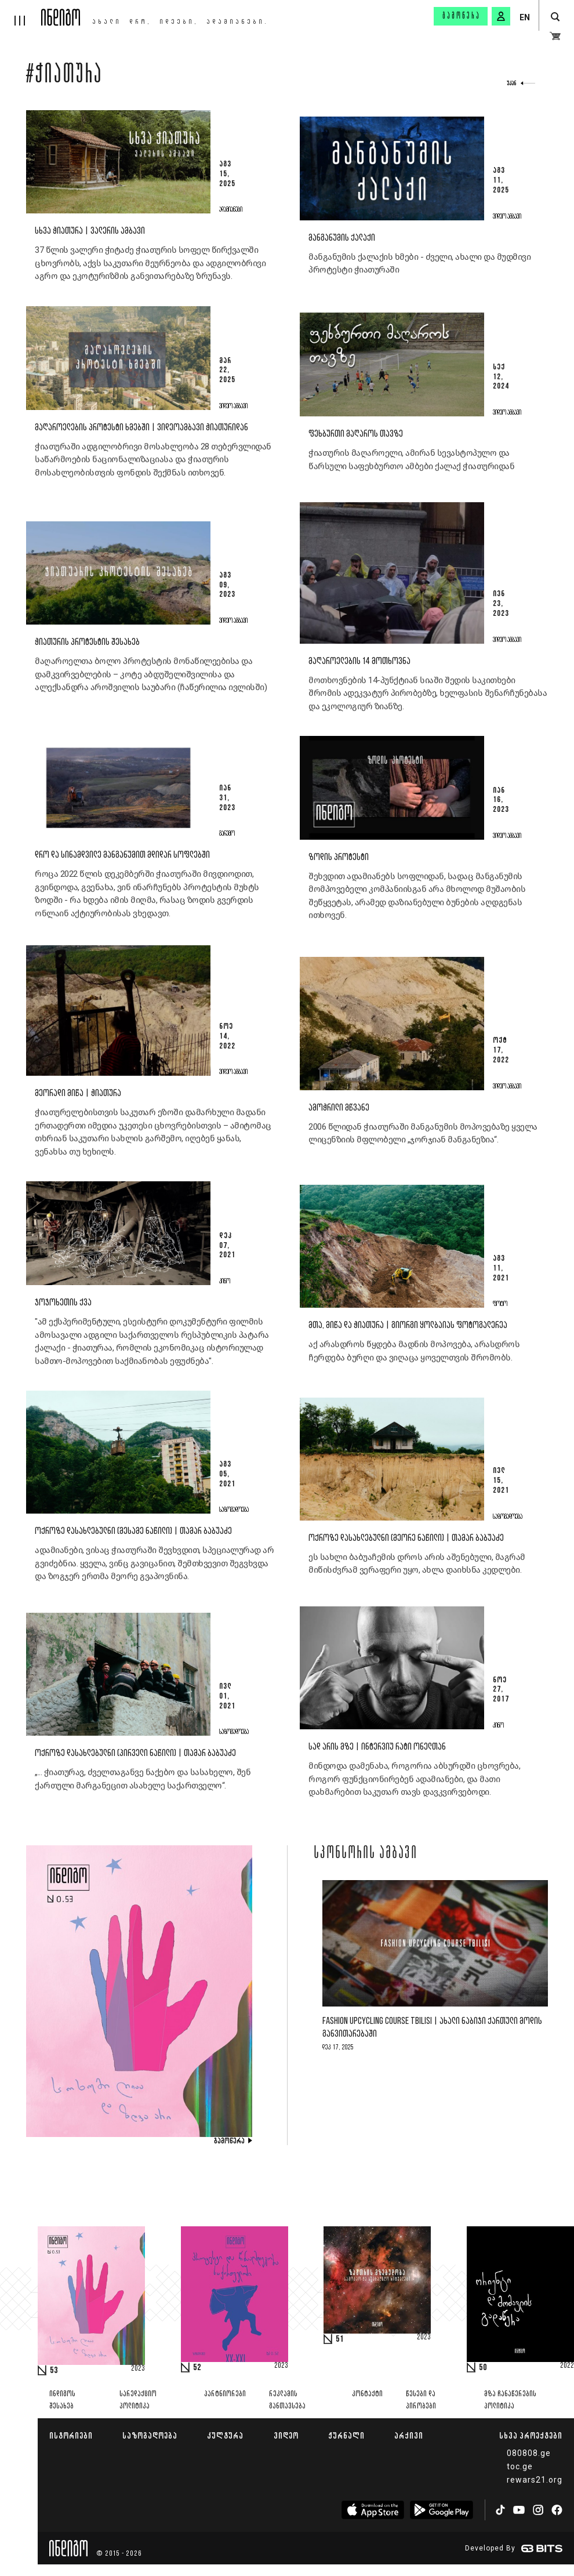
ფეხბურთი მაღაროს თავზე (355, 434)
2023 (138, 2369)
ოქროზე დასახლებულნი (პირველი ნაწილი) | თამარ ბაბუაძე (135, 1753)
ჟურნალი (346, 2435)
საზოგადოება (149, 2435)
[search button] (555, 17)
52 (197, 2367)
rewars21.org (534, 2479)
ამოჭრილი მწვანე (338, 1108)
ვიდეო (286, 2435)
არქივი (408, 2435)
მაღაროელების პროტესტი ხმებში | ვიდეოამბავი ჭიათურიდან (141, 428)
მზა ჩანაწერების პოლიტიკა (510, 2400)
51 (340, 2339)
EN (524, 17)
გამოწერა (461, 16)
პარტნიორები (225, 2394)
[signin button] (501, 16)
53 (54, 2370)
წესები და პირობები (421, 2400)
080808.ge (529, 2453)
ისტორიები (71, 2435)
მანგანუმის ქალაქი (341, 238)
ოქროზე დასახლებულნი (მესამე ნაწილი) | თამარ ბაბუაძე (133, 1531)
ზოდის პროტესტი (338, 857)
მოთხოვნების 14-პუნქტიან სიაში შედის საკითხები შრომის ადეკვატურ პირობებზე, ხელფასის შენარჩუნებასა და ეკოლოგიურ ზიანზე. (427, 693)
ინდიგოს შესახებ (62, 2400)
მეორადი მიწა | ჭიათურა (78, 1093)
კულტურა (225, 2435)
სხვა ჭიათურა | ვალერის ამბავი (90, 231)
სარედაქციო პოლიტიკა (138, 2400)
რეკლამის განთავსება (287, 2400)
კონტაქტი (367, 2394)
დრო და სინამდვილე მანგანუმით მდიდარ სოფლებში (122, 855)
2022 (567, 2366)
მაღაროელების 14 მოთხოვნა (359, 661)
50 (483, 2367)
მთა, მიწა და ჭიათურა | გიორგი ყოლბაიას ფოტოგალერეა (407, 1325)
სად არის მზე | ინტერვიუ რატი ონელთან (377, 1747)
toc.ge (520, 2466)
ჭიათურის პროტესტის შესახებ (87, 642)
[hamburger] (20, 13)
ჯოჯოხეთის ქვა (63, 1303)
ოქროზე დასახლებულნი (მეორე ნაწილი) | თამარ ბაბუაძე (406, 1538)
